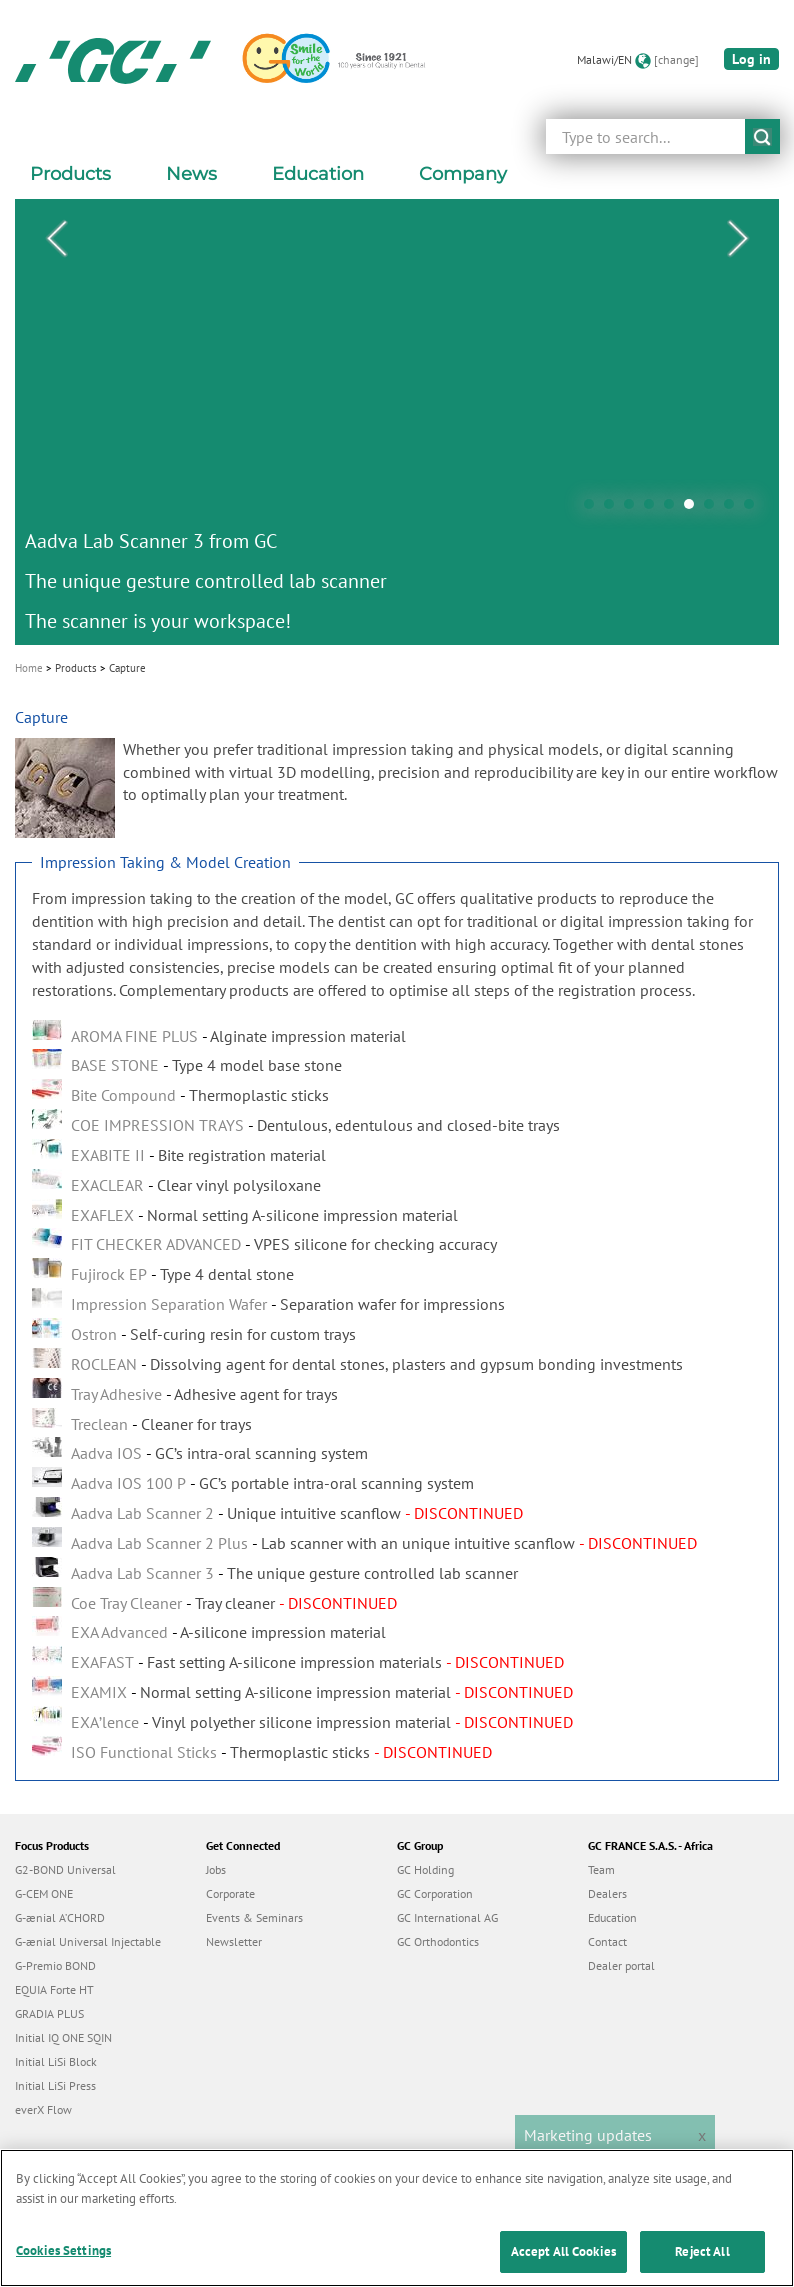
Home (29, 668)
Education (612, 1917)
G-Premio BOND (55, 1965)
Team (601, 1869)
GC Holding (425, 1869)
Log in (751, 59)
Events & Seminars (254, 1917)
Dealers (607, 1893)
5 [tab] (674, 509)
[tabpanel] (397, 422)
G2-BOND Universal (65, 1869)
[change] (676, 59)
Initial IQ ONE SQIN (63, 2037)
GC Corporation (435, 1893)
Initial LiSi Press (55, 2085)
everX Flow (43, 2109)
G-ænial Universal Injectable (88, 1941)
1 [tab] (594, 509)
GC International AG (447, 1917)
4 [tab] (654, 509)
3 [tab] (634, 509)
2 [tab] (614, 509)
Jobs (216, 1869)
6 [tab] (694, 509)
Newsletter (234, 1941)
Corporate (230, 1893)
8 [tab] (734, 509)
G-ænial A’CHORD (60, 1917)
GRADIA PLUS (49, 2013)
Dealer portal (621, 1965)
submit (762, 136)
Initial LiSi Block (56, 2061)
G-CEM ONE (44, 1893)
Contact (607, 1941)
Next (738, 239)
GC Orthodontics (438, 1941)
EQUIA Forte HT (54, 1989)
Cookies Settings (63, 2266)
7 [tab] (714, 509)
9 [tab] (754, 509)
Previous (56, 239)
